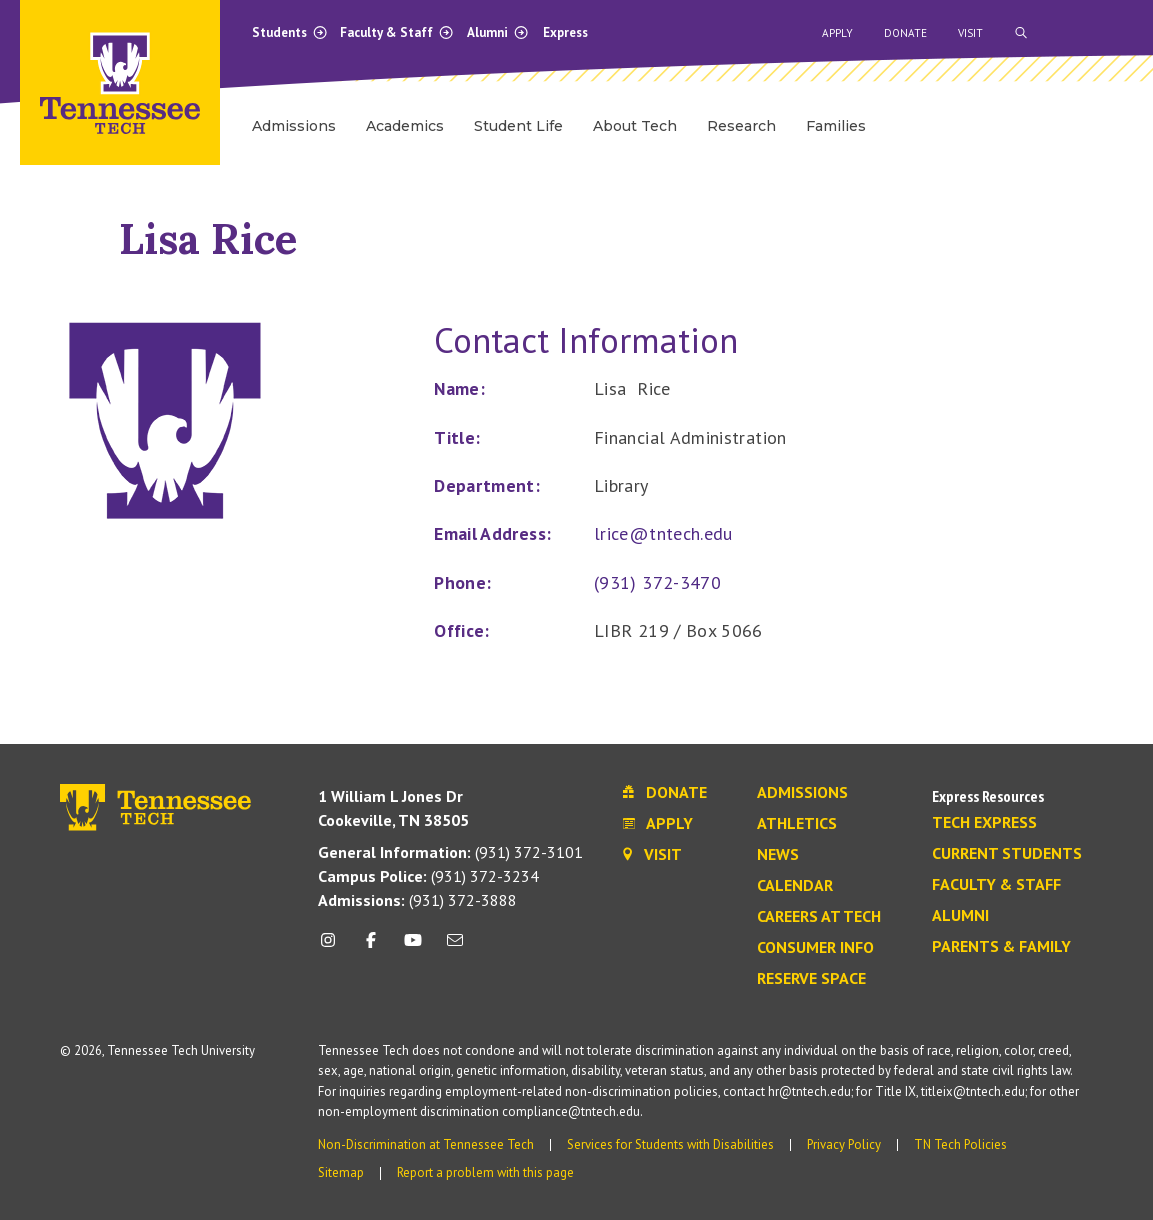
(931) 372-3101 (450, 852)
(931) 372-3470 (657, 582)
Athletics (797, 824)
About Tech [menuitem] (635, 126)
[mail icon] (455, 947)
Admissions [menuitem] (294, 126)
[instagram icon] (333, 947)
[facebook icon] (370, 947)
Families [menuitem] (836, 126)
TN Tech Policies (960, 1144)
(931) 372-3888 (417, 900)
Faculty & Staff (397, 32)
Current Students (1007, 854)
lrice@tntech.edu (663, 533)
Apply (837, 33)
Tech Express (984, 823)
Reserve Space (811, 979)
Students (290, 32)
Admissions (802, 793)
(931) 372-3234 (428, 876)
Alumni (498, 32)
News (778, 855)
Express (565, 32)
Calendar (795, 886)
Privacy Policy (844, 1144)
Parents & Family (1001, 947)
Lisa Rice (208, 238)
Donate (905, 33)
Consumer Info (815, 948)
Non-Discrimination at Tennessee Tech (426, 1144)
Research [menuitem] (741, 126)
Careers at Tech (819, 917)
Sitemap (341, 1172)
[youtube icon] (413, 947)
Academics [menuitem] (405, 126)
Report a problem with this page (485, 1172)
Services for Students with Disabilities (670, 1144)
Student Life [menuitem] (518, 126)
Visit (970, 33)
